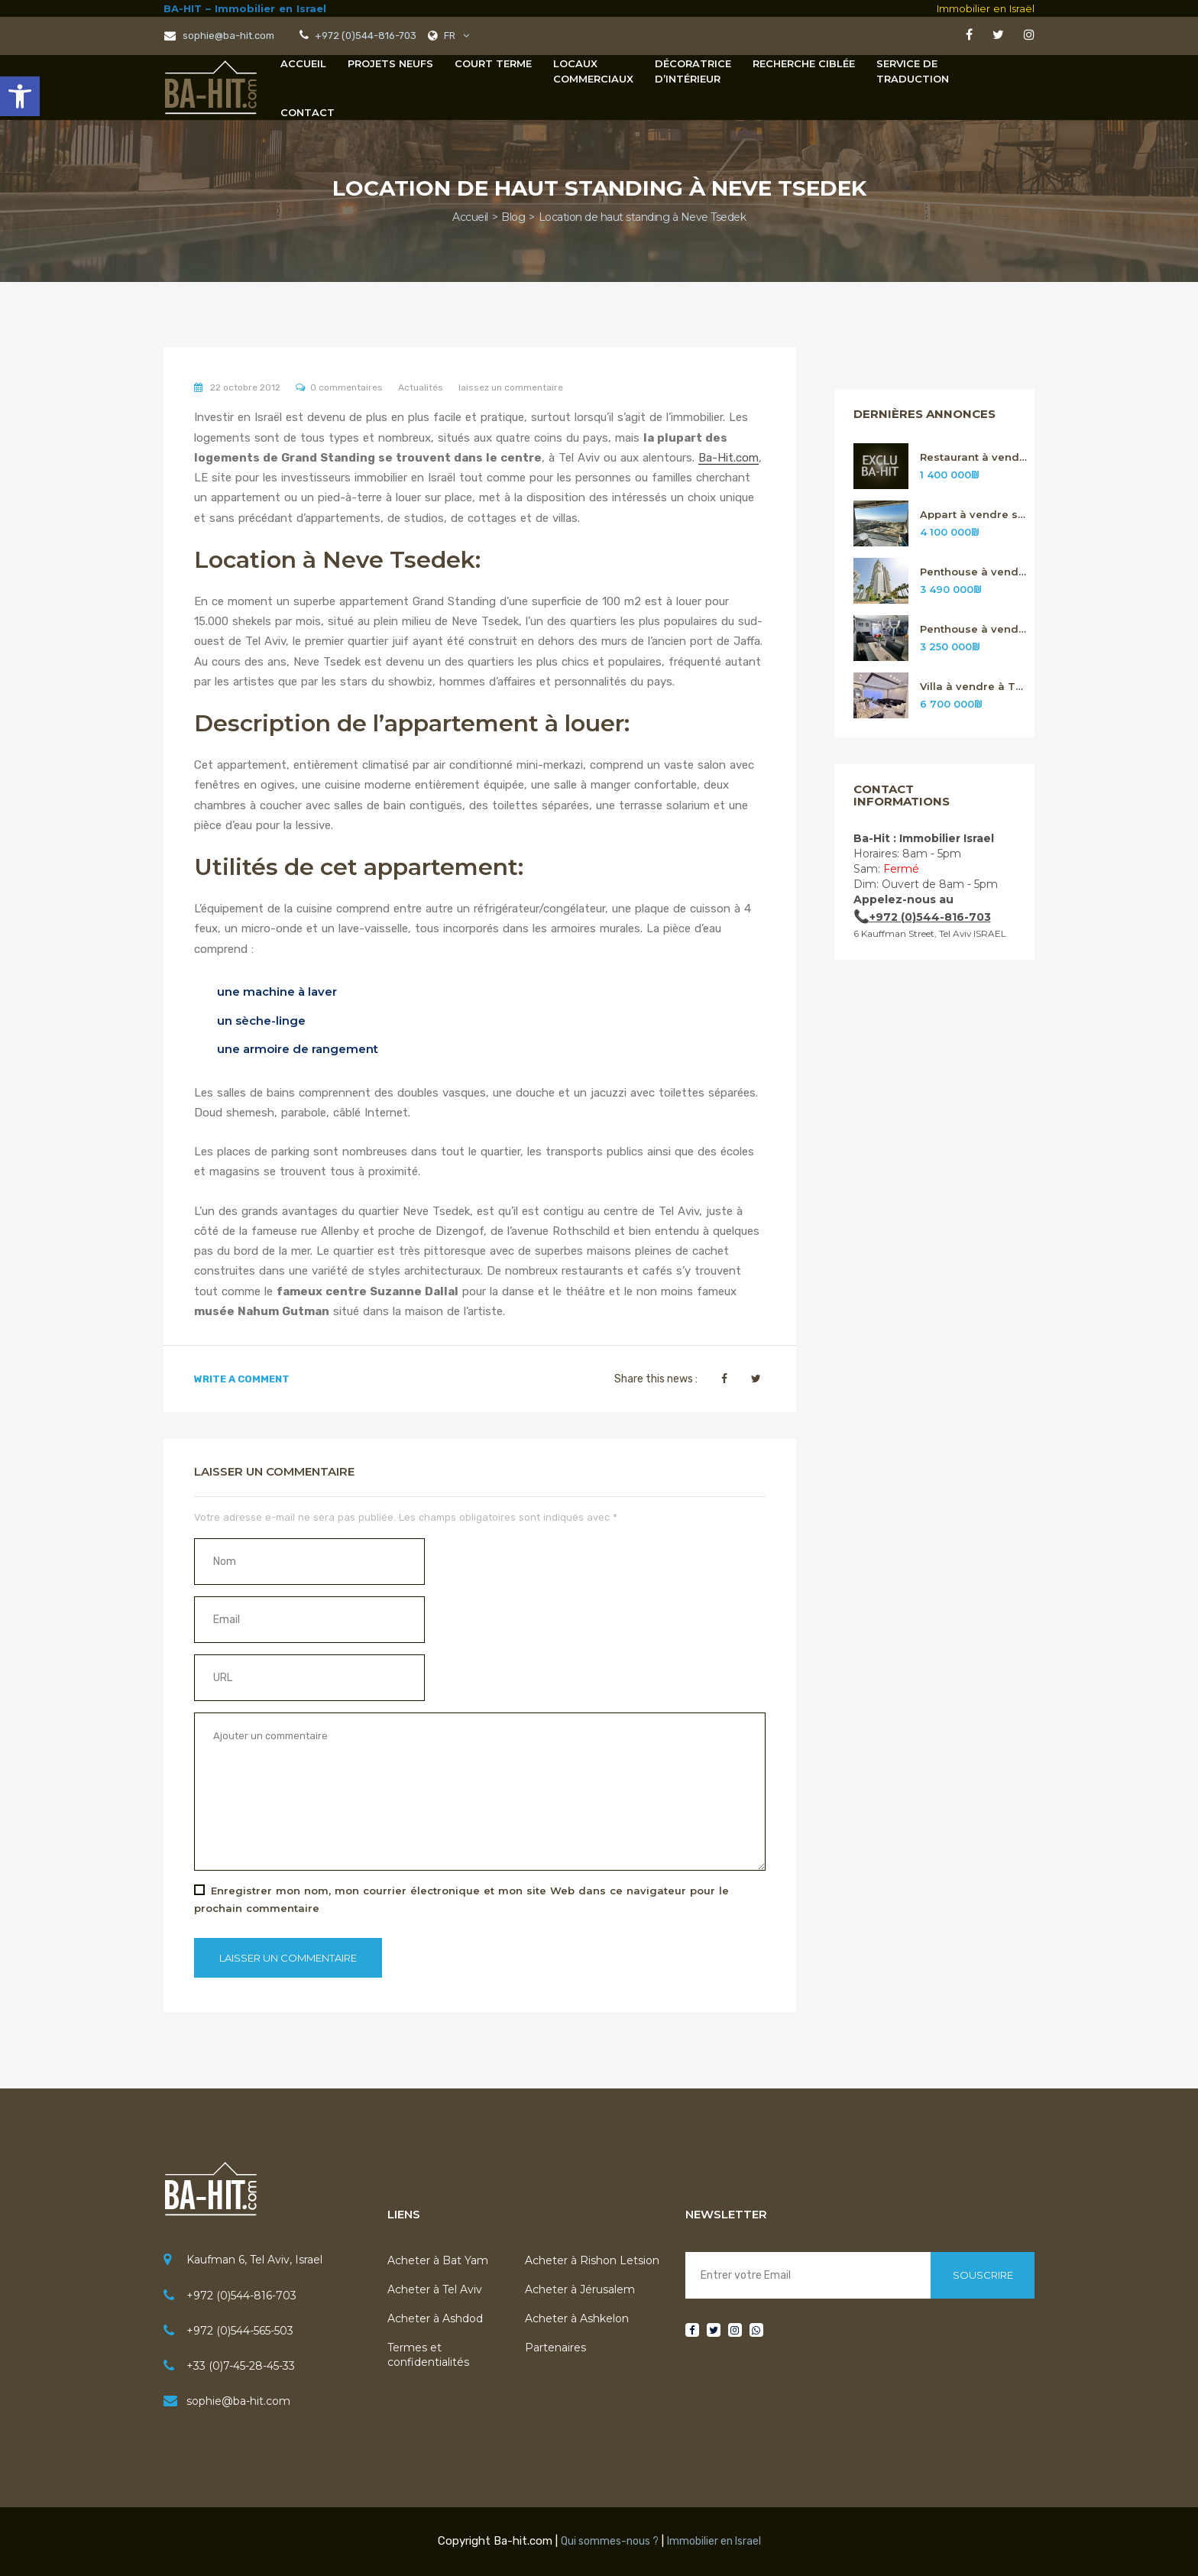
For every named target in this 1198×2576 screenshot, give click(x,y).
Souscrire (983, 2275)
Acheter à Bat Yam (437, 2260)
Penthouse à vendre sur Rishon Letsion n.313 (974, 629)
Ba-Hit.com (728, 458)
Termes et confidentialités (428, 2354)
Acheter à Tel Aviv (434, 2289)
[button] (20, 96)
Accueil (303, 63)
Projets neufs (390, 63)
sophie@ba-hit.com (219, 35)
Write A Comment (242, 1379)
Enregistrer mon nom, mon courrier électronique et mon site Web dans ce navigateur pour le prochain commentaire (461, 1899)
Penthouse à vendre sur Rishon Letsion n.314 (974, 572)
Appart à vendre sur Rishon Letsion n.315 (974, 515)
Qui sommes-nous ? (610, 2541)
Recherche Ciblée (804, 63)
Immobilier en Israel (714, 2541)
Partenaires (555, 2347)
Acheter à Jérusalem (580, 2289)
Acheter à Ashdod (435, 2318)
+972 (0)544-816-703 (241, 2295)
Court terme (493, 63)
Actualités (420, 387)
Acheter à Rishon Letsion (592, 2260)
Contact (307, 112)
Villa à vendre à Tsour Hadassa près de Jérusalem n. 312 (974, 687)
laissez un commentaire (510, 387)
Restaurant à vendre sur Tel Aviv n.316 (974, 457)
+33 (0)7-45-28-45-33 (240, 2366)
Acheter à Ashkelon (577, 2318)
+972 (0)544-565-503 (239, 2331)
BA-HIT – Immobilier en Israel (245, 8)
